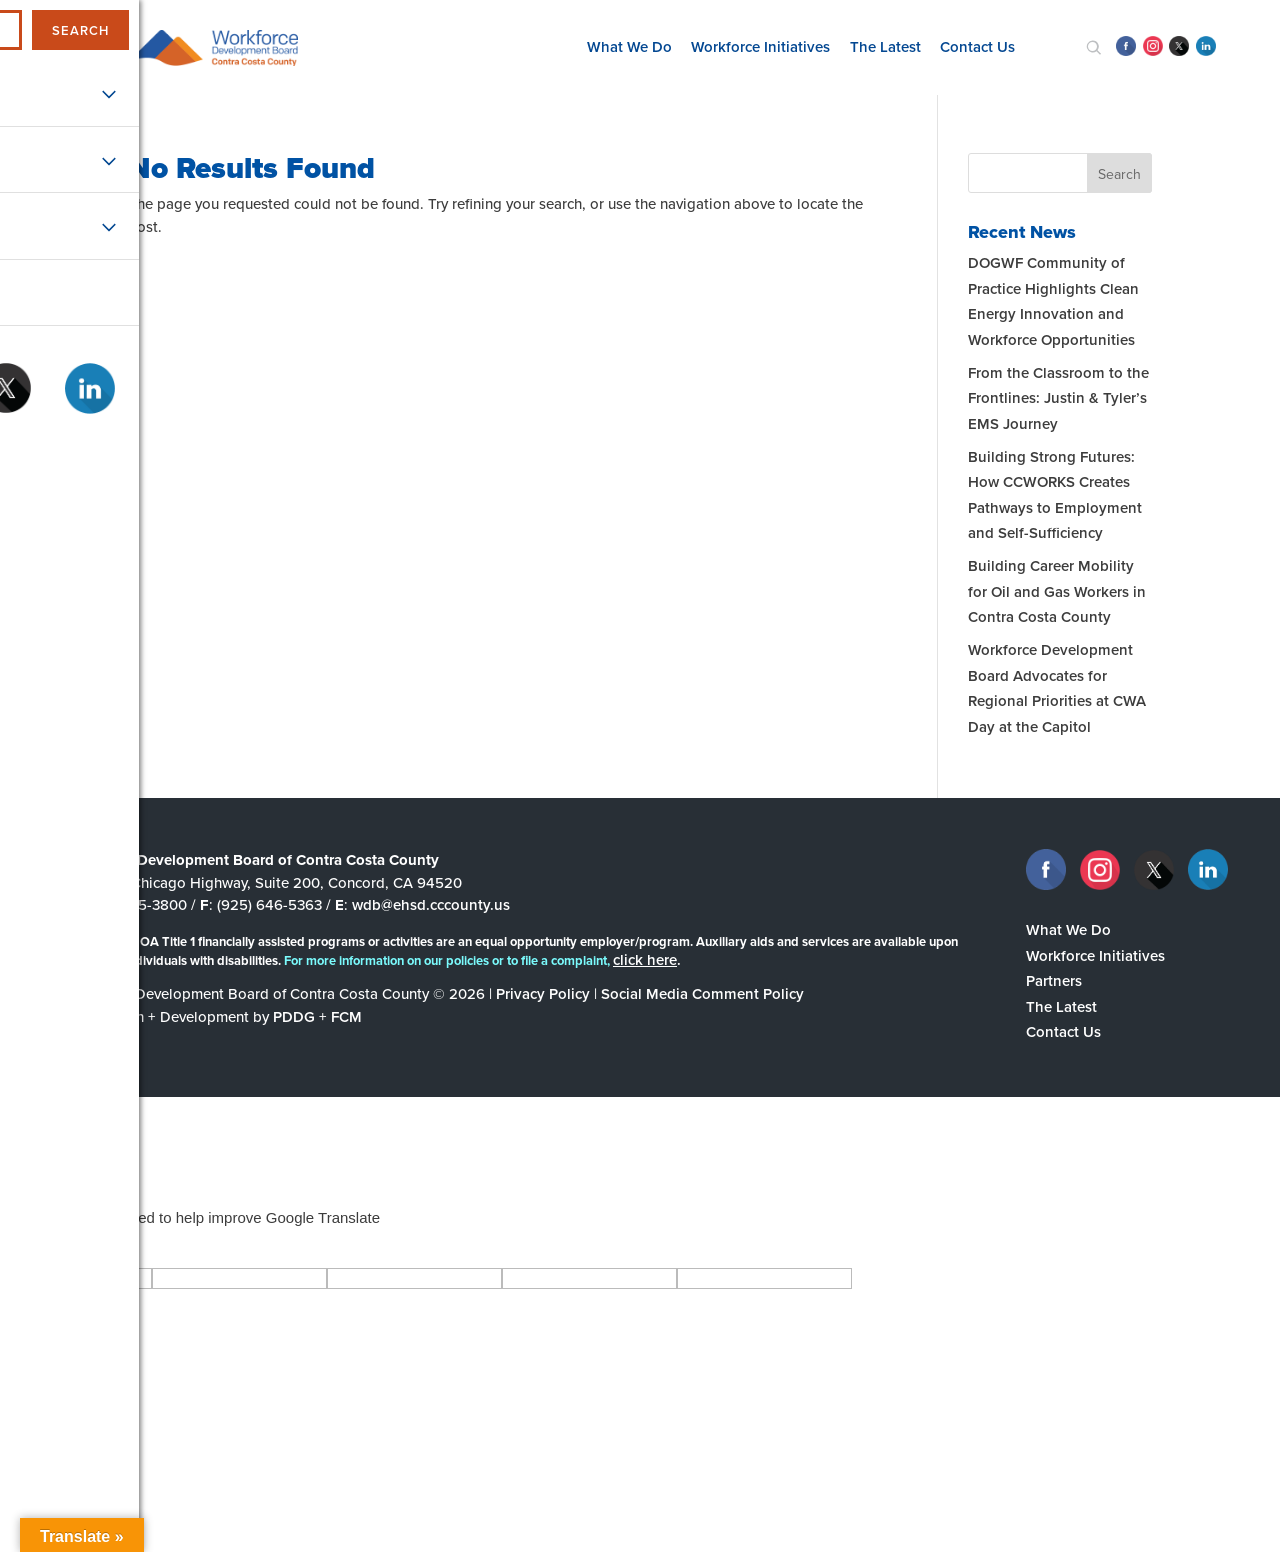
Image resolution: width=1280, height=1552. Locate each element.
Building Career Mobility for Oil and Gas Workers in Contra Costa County (1057, 591)
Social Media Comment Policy (702, 994)
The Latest (885, 47)
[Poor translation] (73, 1246)
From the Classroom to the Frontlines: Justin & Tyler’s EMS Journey (1058, 398)
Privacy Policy (543, 994)
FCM (346, 1017)
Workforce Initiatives (760, 47)
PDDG (294, 1017)
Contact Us (977, 47)
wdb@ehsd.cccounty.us (431, 905)
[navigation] (76, 47)
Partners (1054, 981)
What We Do (629, 47)
